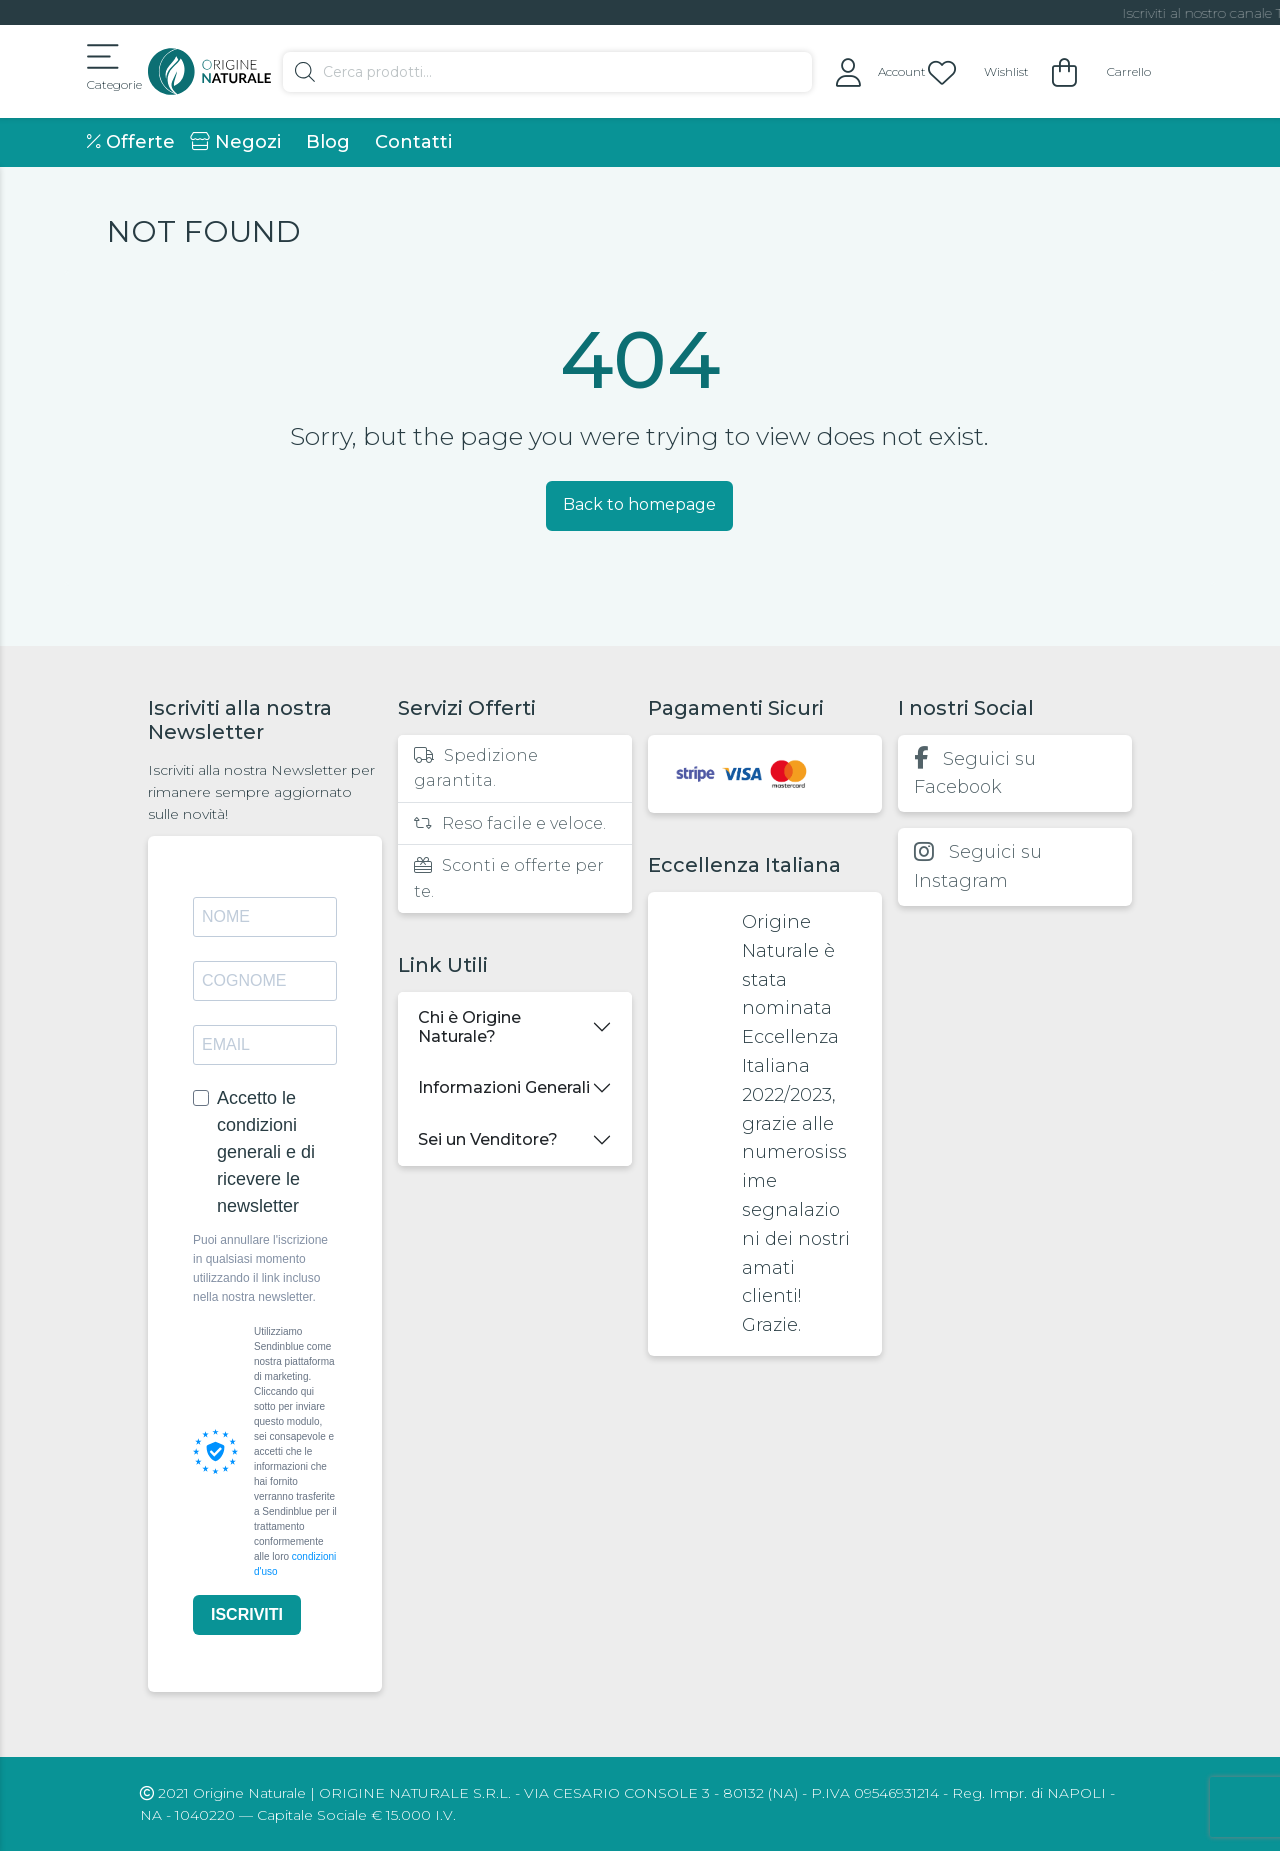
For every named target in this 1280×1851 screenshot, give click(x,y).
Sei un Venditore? (488, 1139)
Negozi (235, 142)
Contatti (413, 142)
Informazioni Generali (504, 1087)
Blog (328, 142)
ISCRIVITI (247, 1614)
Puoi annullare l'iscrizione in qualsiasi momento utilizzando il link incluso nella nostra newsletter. (260, 1269)
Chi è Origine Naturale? (469, 1027)
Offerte (131, 142)
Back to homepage (639, 504)
